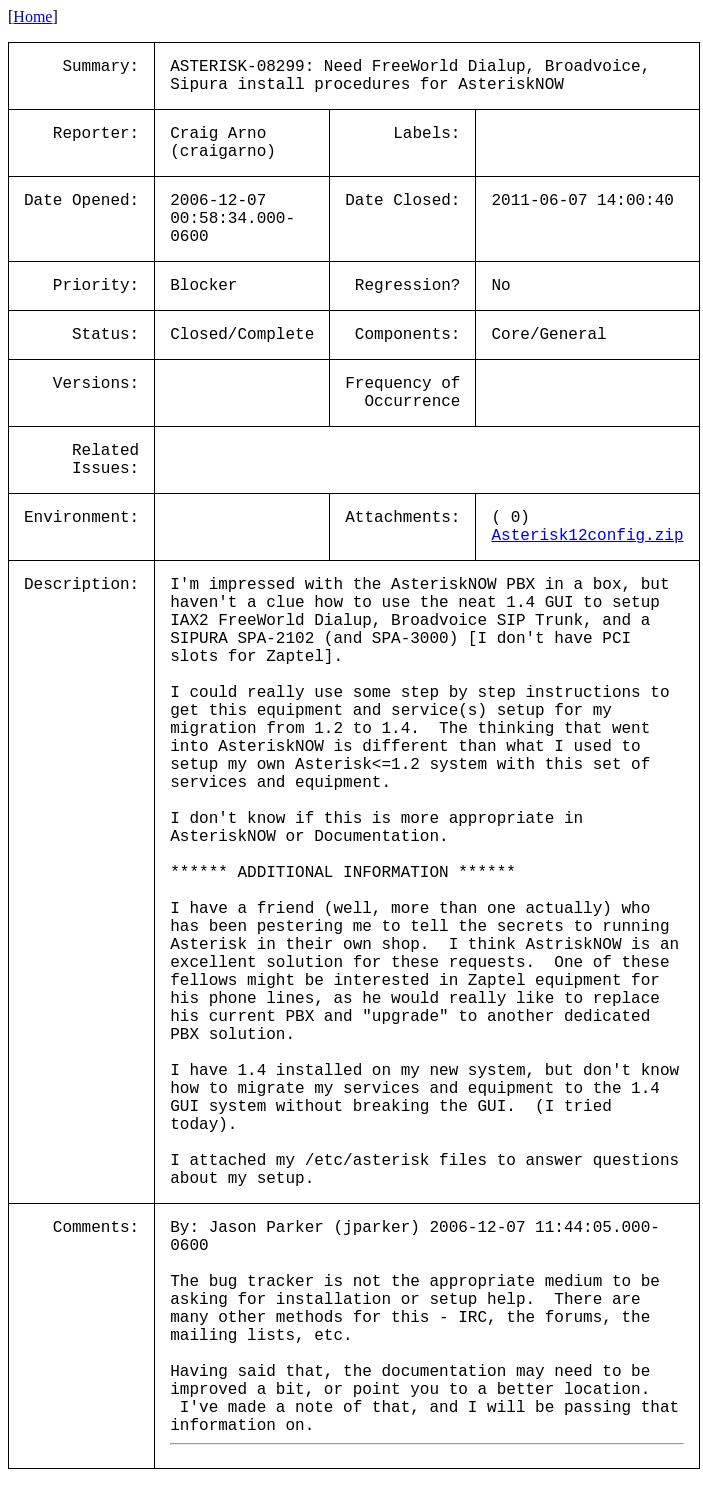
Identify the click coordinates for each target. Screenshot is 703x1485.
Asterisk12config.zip (587, 536)
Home (32, 16)
